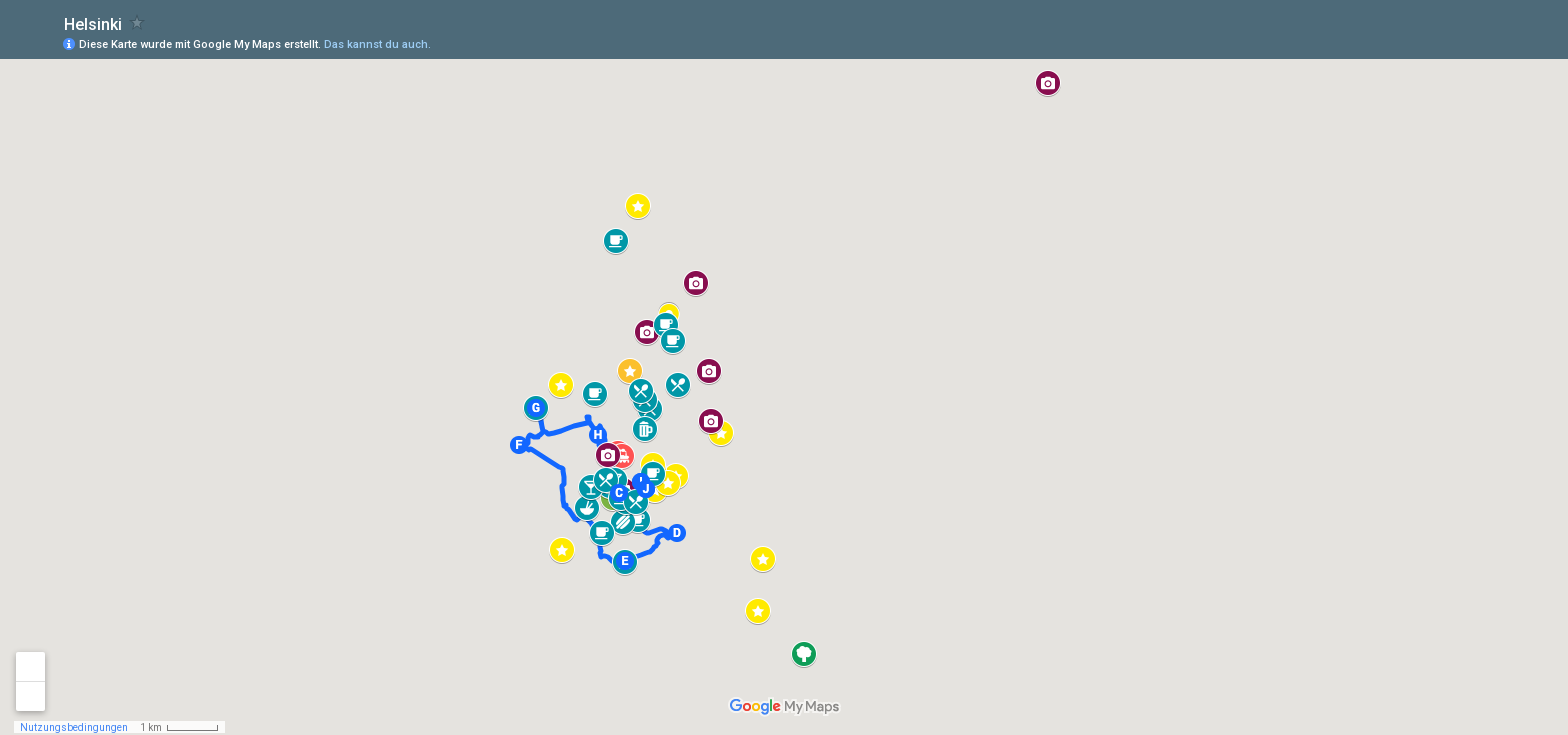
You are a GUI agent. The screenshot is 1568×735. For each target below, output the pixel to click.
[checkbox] (137, 22)
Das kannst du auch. (377, 44)
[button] (619, 493)
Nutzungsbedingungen (74, 727)
